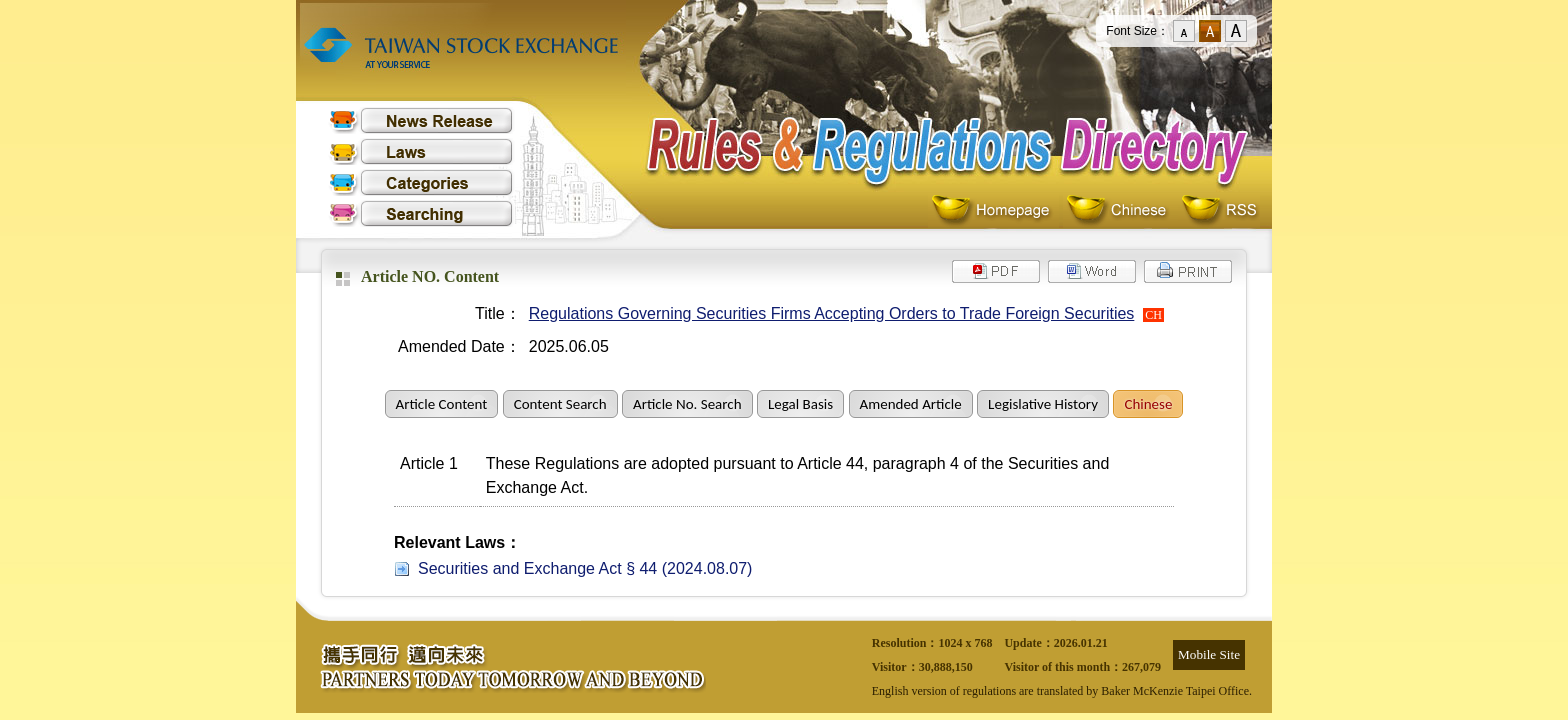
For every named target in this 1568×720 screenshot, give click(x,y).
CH (1153, 315)
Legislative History (1043, 404)
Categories (421, 182)
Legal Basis (800, 404)
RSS (1219, 210)
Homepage (995, 210)
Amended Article (911, 404)
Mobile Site (1209, 654)
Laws (421, 151)
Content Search (560, 404)
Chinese (1120, 210)
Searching (421, 213)
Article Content (442, 404)
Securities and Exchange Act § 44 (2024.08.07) (585, 568)
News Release (421, 120)
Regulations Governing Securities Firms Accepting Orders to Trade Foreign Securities (832, 313)
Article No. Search (687, 404)
